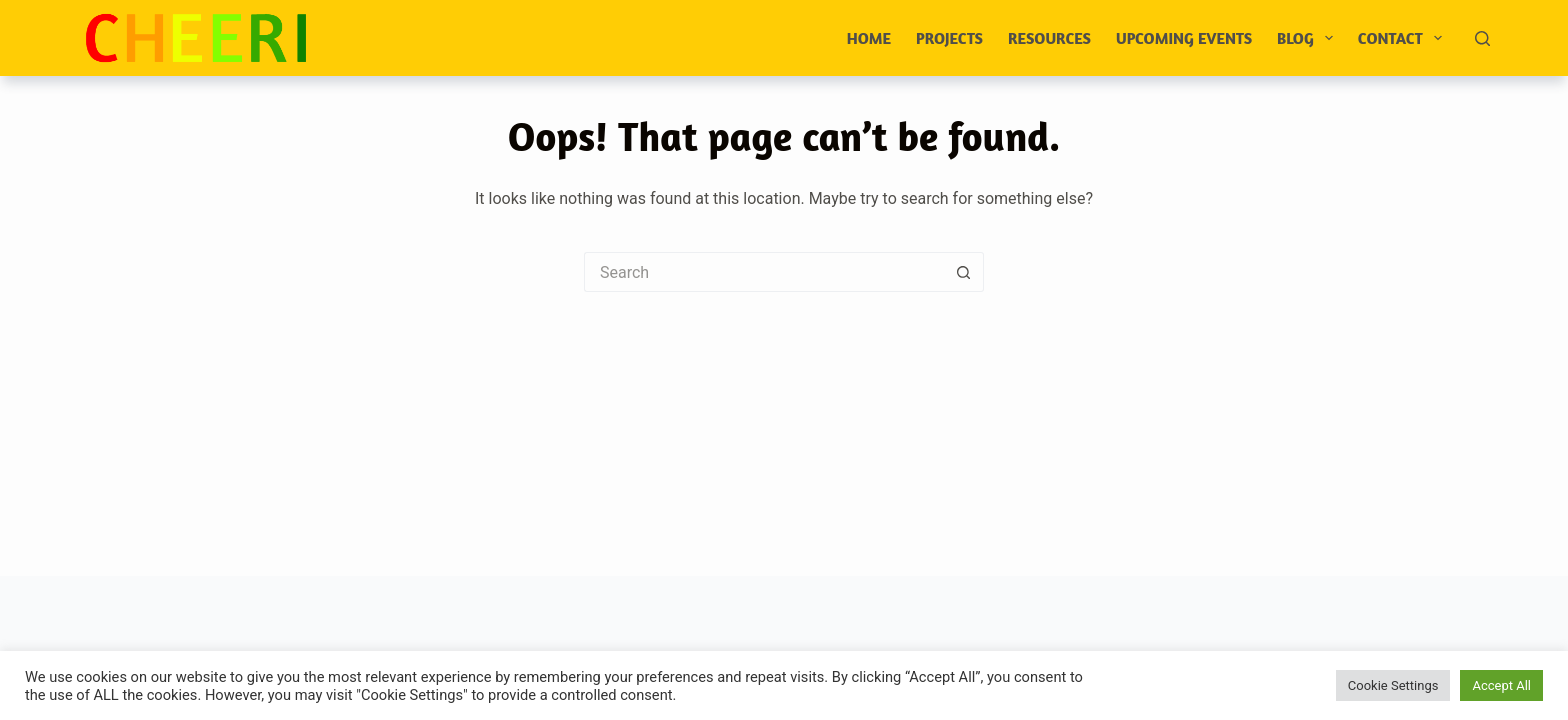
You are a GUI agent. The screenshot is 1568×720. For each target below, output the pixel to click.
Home (869, 38)
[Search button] (964, 272)
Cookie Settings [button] (1393, 685)
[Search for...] (764, 272)
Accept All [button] (1501, 685)
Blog (1309, 38)
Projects (949, 38)
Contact (1404, 38)
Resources (1049, 38)
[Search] (1482, 38)
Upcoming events (1184, 38)
